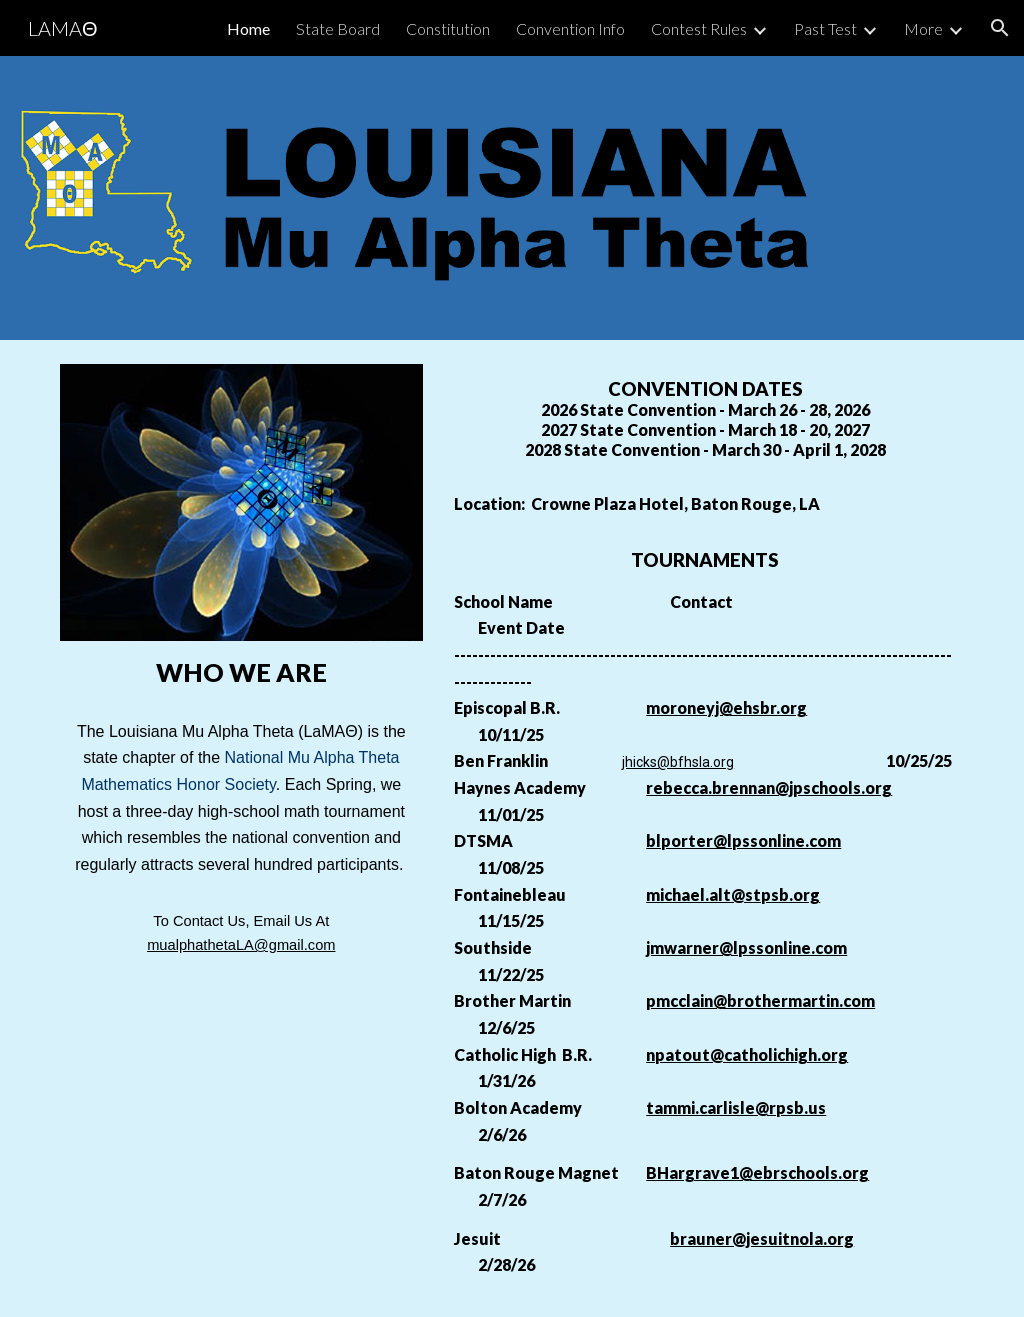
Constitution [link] (448, 28)
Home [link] (248, 28)
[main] (241, 672)
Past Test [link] (825, 28)
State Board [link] (338, 28)
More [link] (923, 28)
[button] (1000, 28)
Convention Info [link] (570, 28)
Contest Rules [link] (699, 28)
